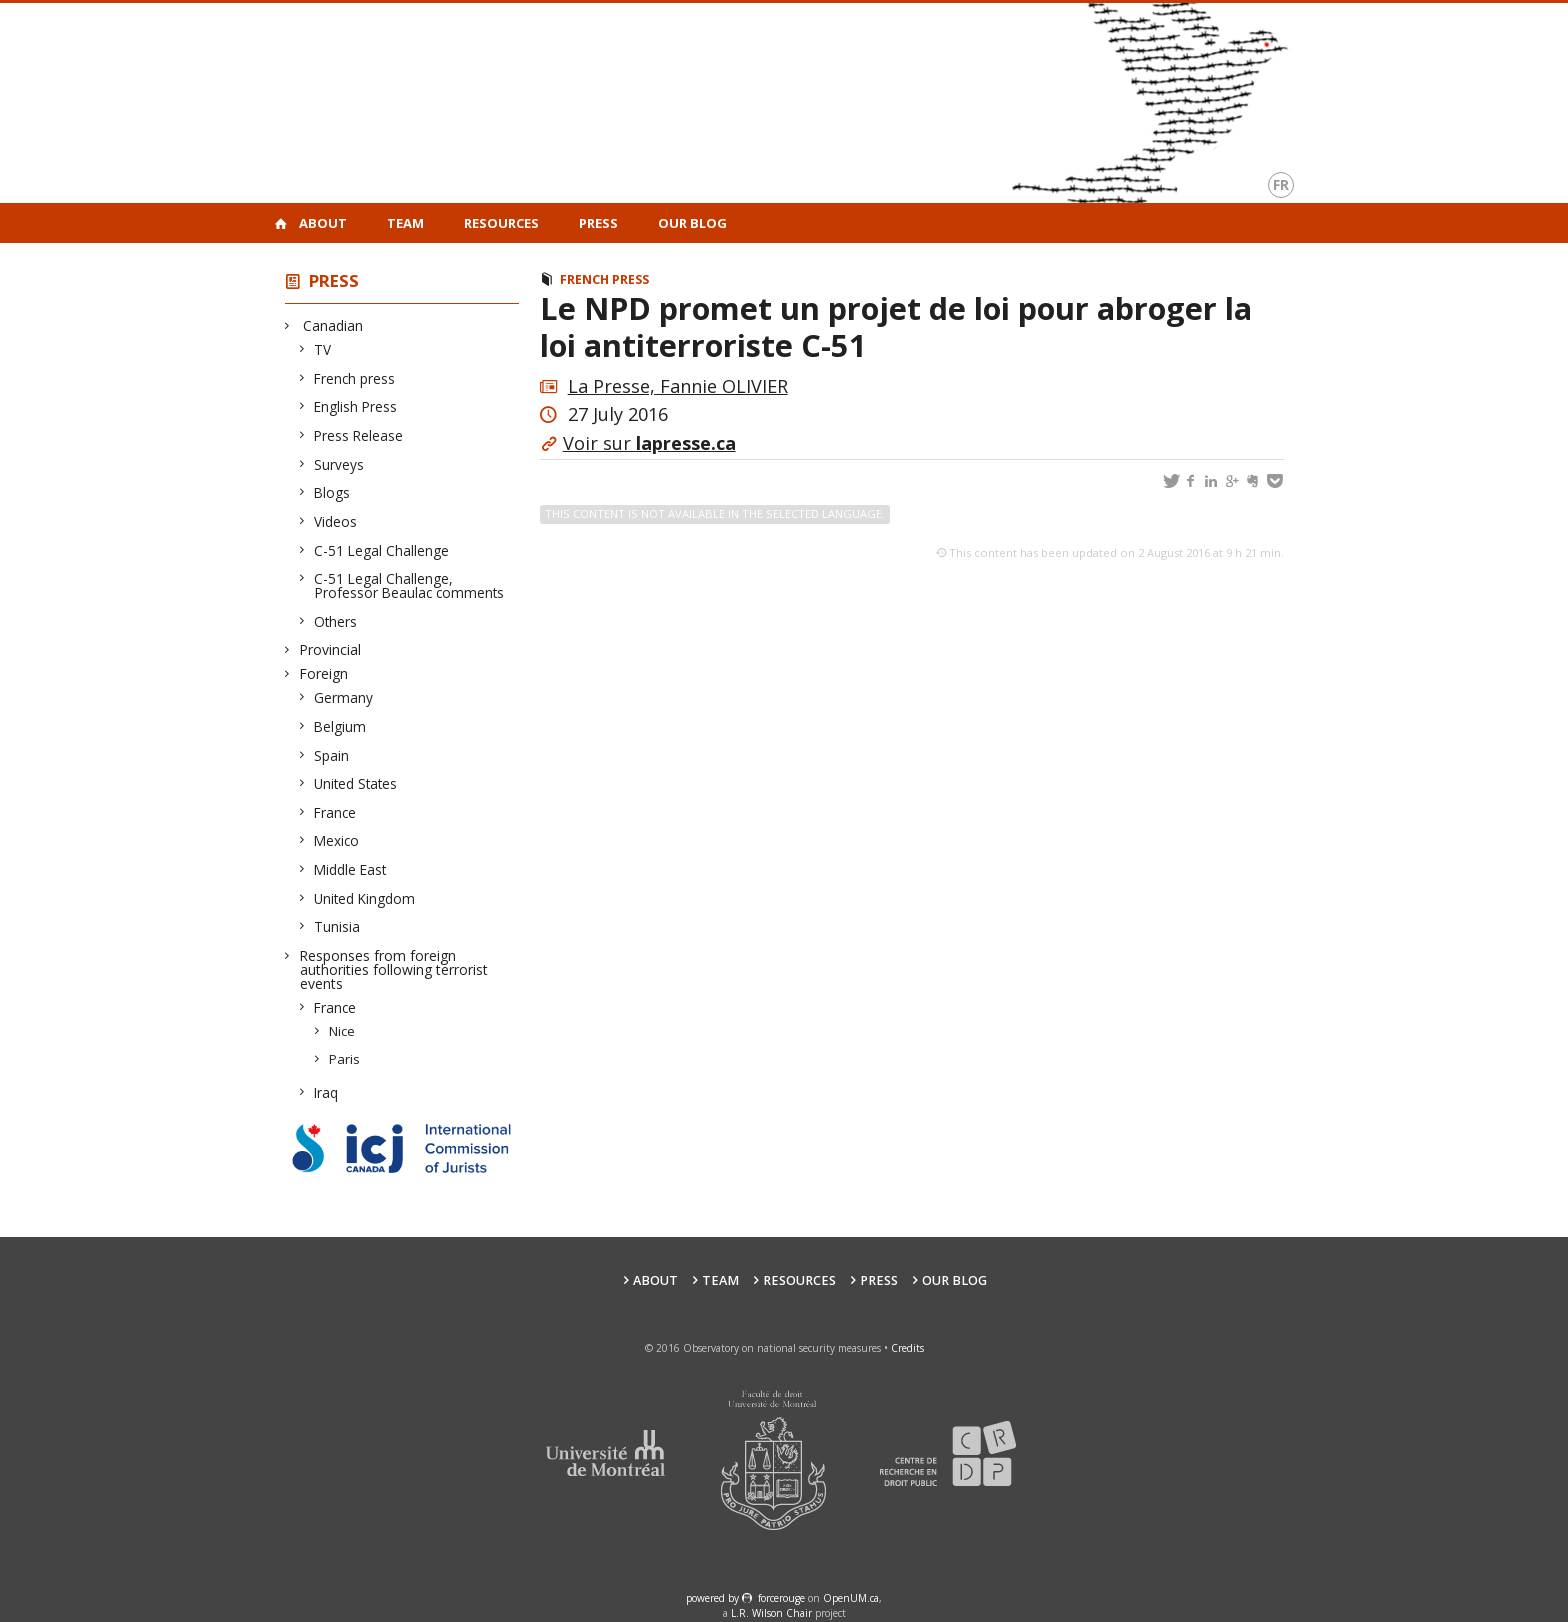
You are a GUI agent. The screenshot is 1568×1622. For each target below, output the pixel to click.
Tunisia (337, 926)
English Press (356, 406)
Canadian (331, 325)
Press (598, 223)
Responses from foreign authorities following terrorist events (394, 969)
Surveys (339, 464)
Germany (344, 697)
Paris (345, 1059)
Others (336, 621)
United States (356, 783)
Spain (332, 755)
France (335, 812)
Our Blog (692, 223)
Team (405, 223)
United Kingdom (365, 898)
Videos (336, 521)
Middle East (350, 869)
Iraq (326, 1092)
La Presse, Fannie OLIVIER (678, 386)
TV (323, 349)
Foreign (324, 673)
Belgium (340, 726)
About (323, 223)
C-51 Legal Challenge (382, 550)
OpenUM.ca (851, 1598)
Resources (501, 223)
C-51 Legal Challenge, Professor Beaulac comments (409, 585)
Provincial (330, 649)
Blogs (332, 492)
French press (355, 378)
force (781, 1598)
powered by (714, 1598)
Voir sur (649, 443)
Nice (342, 1031)
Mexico (337, 840)
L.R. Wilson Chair (771, 1613)
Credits (907, 1348)
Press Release (359, 435)
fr (1281, 184)
